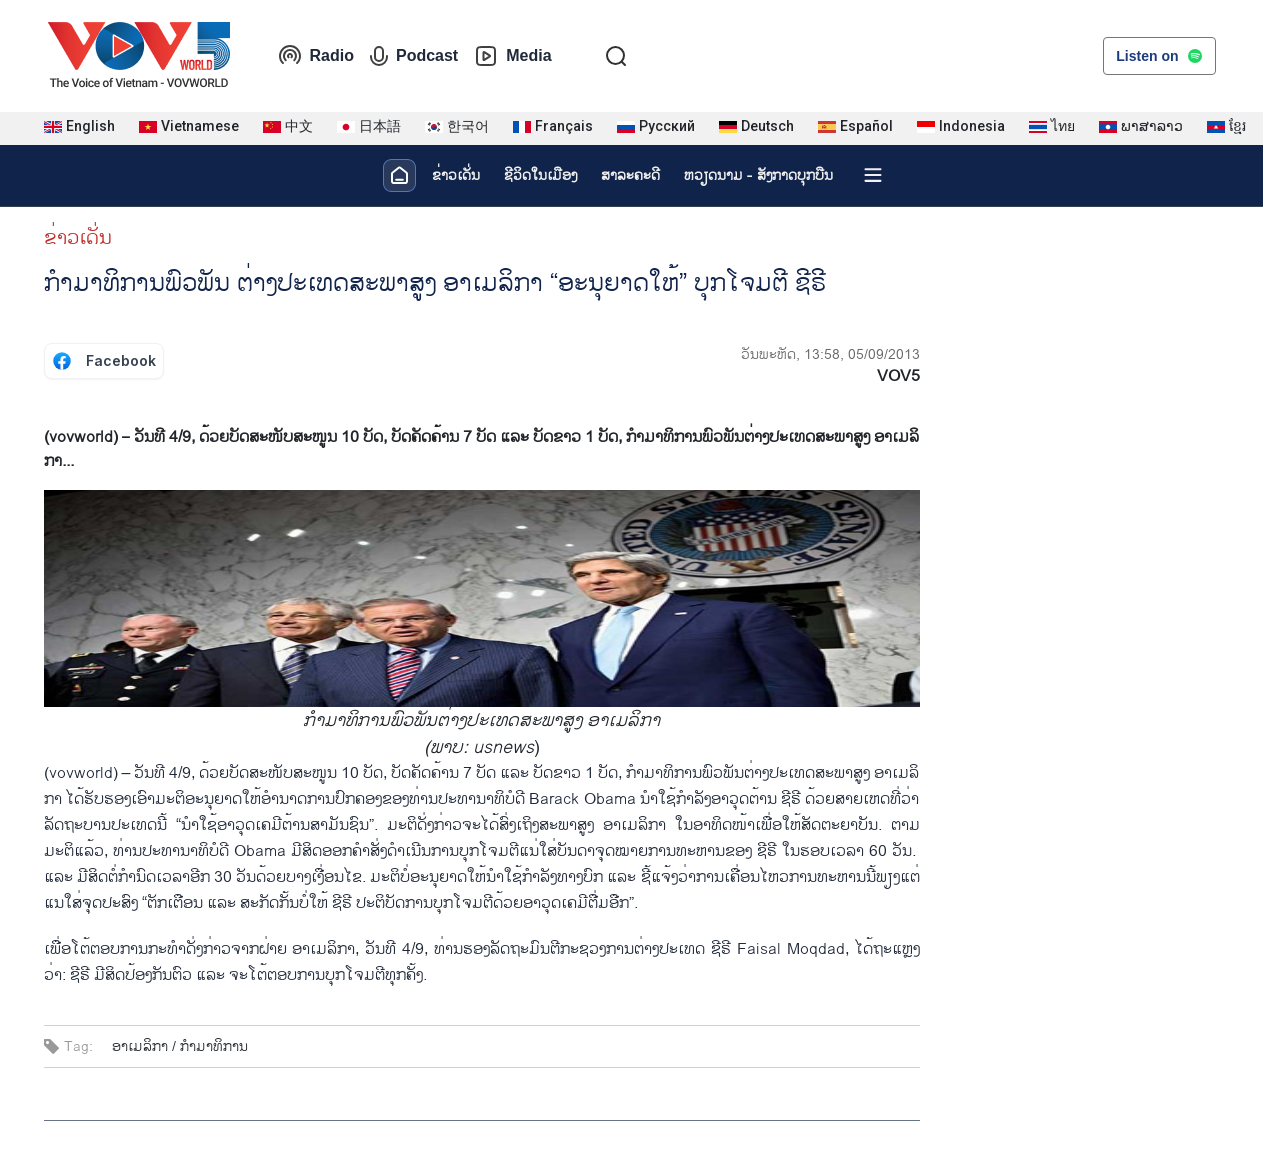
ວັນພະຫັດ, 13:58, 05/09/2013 (830, 354)
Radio (316, 56)
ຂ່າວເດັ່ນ (456, 175)
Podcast (414, 56)
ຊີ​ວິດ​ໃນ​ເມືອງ (540, 175)
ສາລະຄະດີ (630, 175)
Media (512, 56)
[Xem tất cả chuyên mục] (873, 175)
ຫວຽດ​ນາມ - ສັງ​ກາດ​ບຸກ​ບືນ (758, 175)
